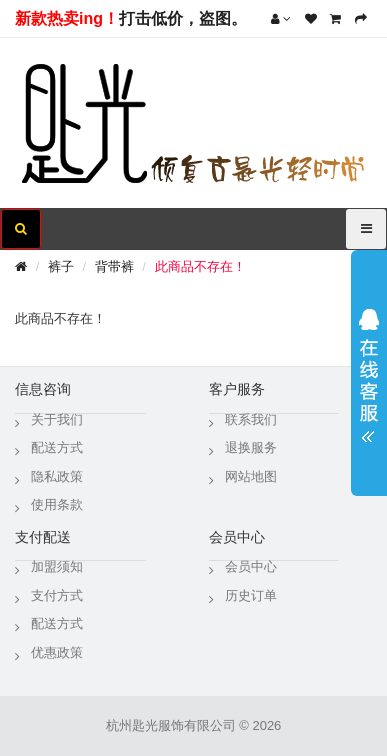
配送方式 (57, 447)
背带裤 (114, 266)
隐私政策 (57, 476)
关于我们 (57, 419)
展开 (369, 369)
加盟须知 (57, 566)
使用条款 (57, 504)
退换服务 (251, 447)
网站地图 (251, 476)
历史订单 (251, 595)
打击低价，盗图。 (183, 18)
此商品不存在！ (200, 266)
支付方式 (57, 595)
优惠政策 (57, 652)
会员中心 (251, 566)
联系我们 (251, 419)
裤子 (61, 266)
